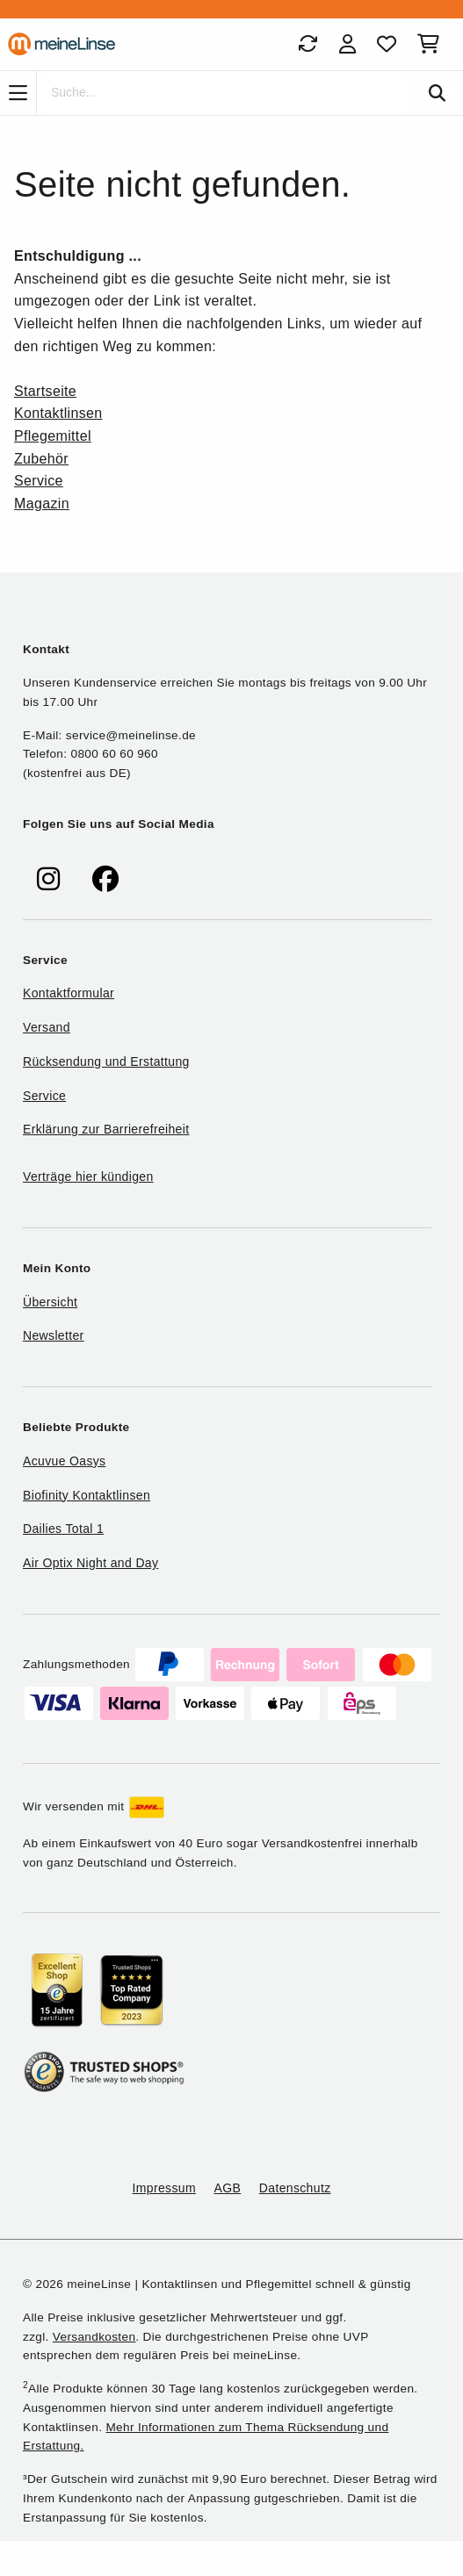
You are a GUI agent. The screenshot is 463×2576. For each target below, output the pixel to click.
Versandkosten (94, 2336)
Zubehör (41, 458)
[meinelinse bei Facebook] (105, 879)
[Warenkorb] (432, 44)
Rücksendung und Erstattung (106, 1061)
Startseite (45, 391)
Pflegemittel (52, 435)
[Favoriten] (386, 44)
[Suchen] (437, 93)
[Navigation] (18, 93)
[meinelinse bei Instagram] (48, 879)
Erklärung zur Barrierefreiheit (106, 1129)
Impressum (164, 2188)
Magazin (41, 503)
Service (38, 480)
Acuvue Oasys (64, 1461)
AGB (228, 2188)
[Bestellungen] (307, 44)
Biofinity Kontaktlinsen (86, 1495)
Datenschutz (295, 2188)
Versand (46, 1027)
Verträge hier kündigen (88, 1176)
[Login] (347, 44)
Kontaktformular (68, 993)
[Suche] (224, 93)
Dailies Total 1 (63, 1529)
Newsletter (53, 1335)
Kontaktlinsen (58, 413)
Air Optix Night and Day (90, 1563)
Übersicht (50, 1302)
